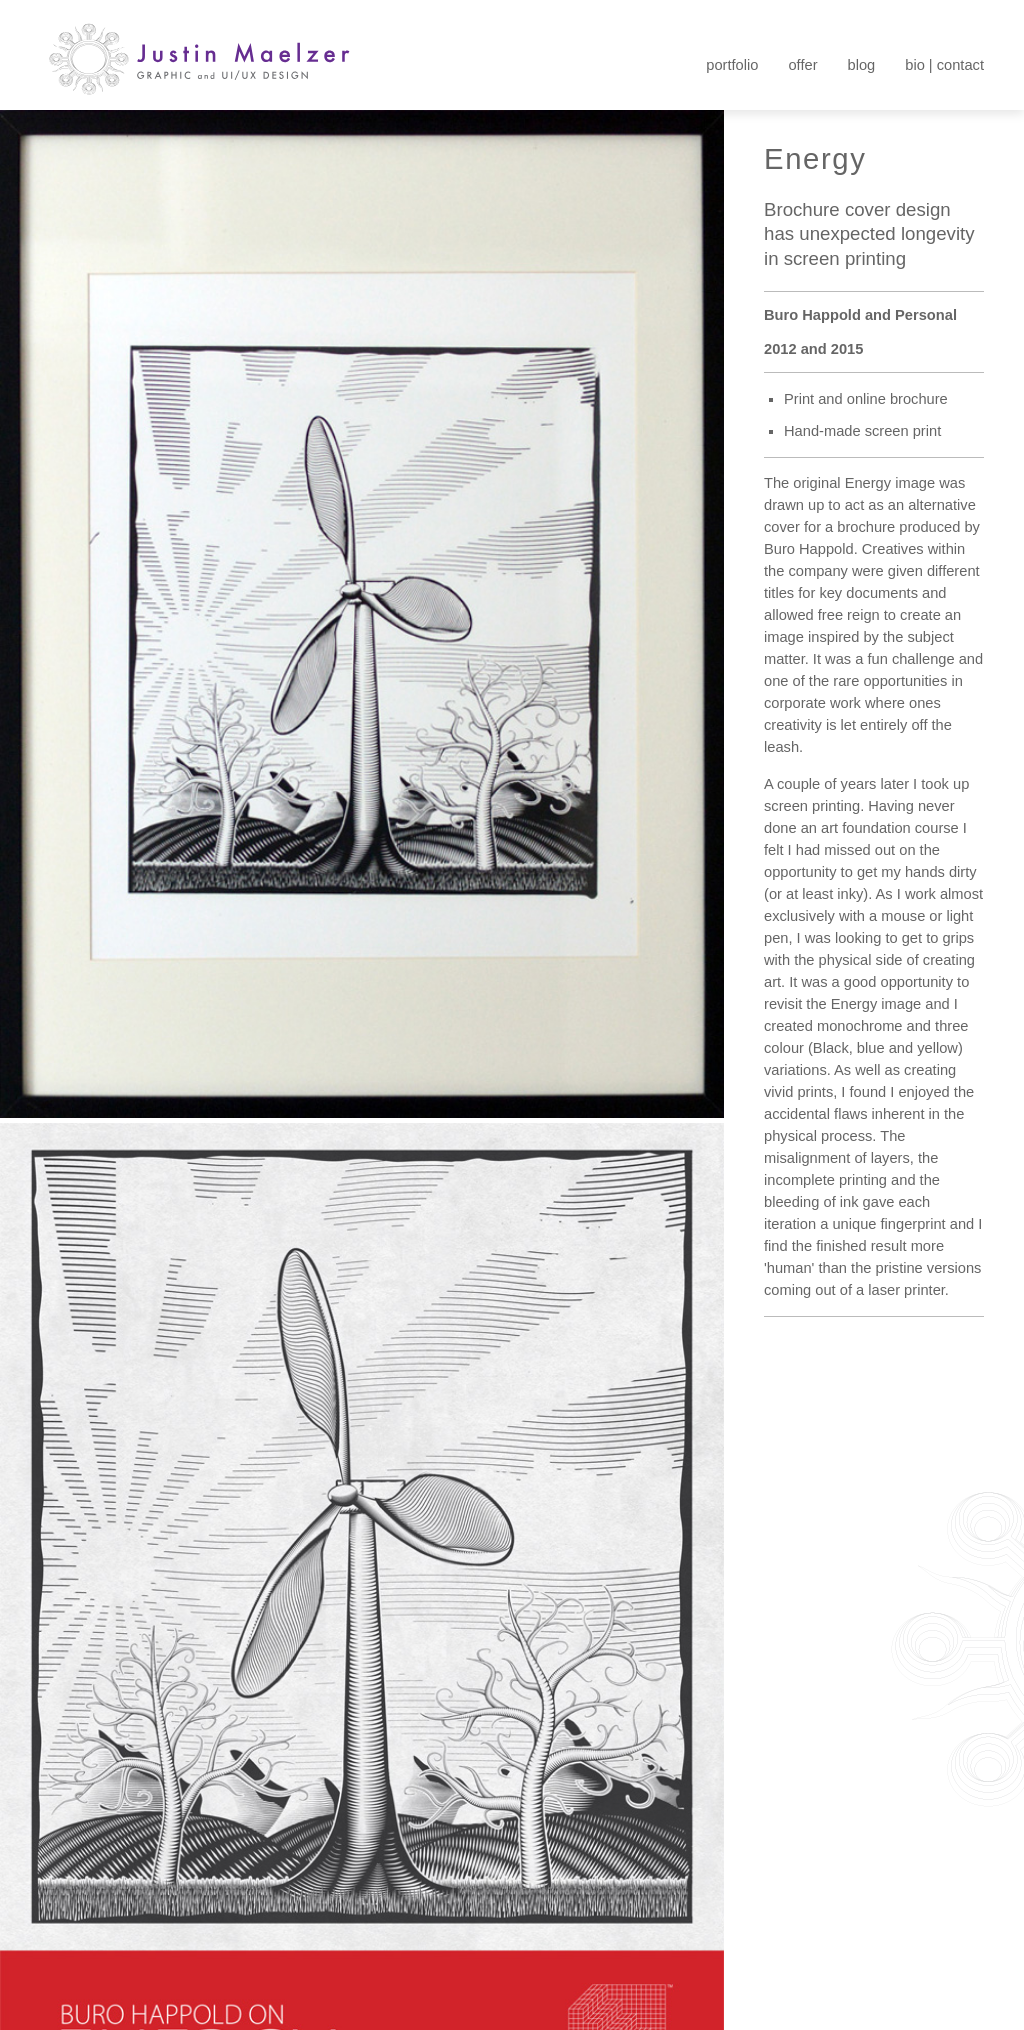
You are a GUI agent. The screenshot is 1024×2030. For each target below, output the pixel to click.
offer (802, 65)
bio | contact (944, 65)
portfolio (732, 65)
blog (862, 65)
